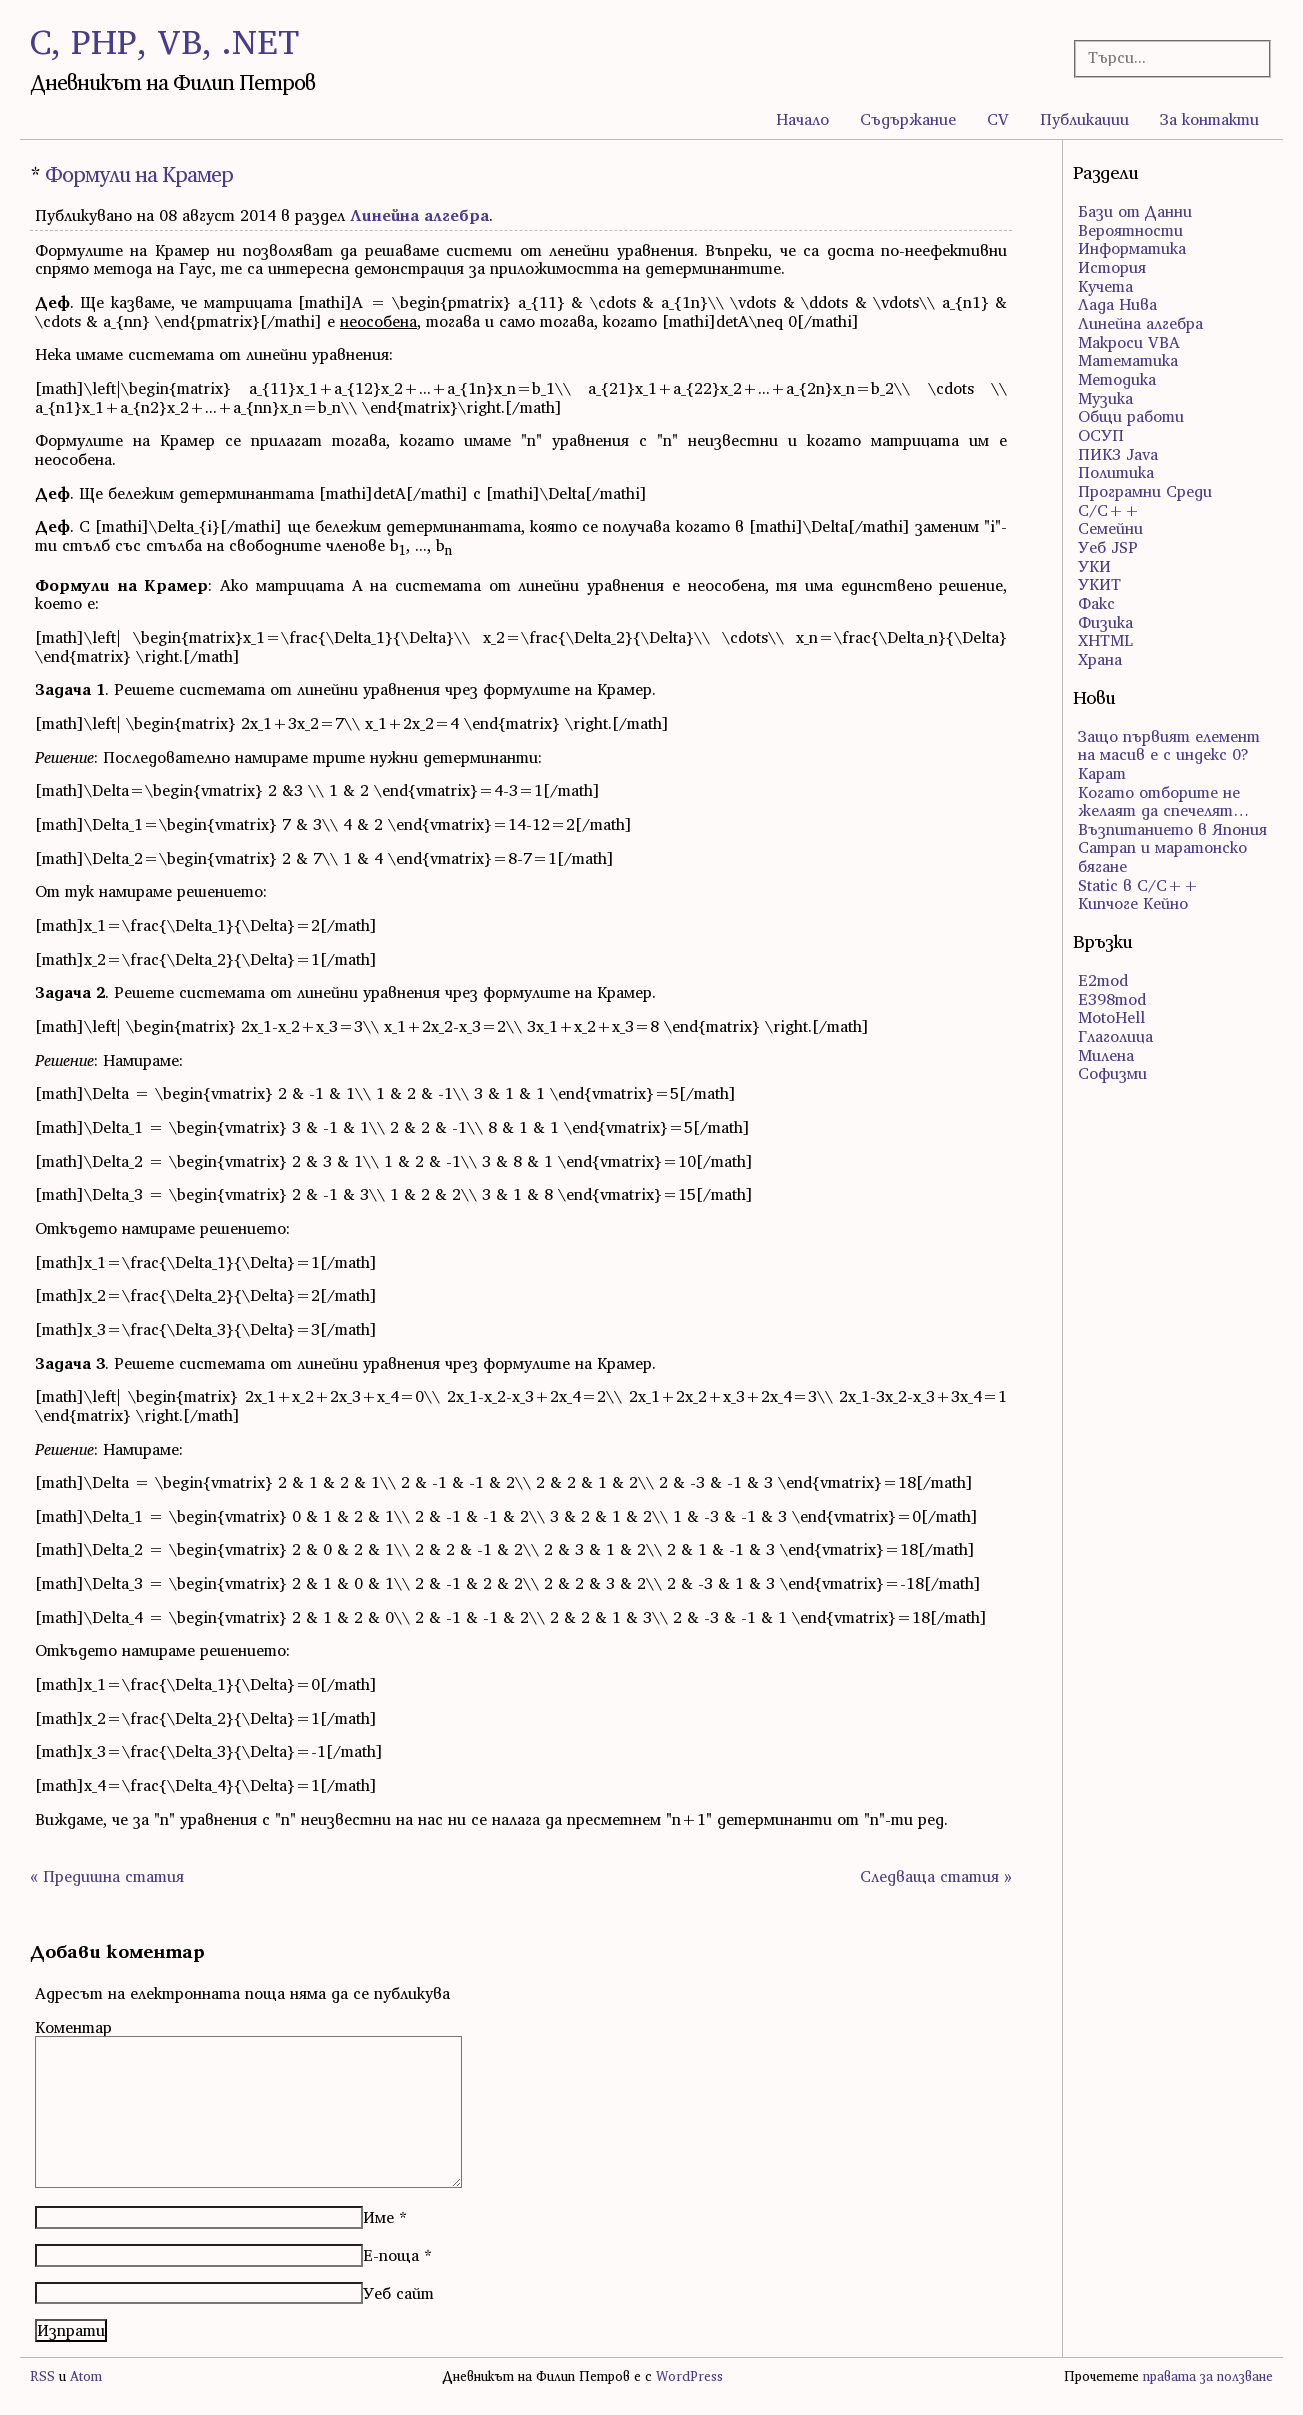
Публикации (1084, 119)
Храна (1100, 659)
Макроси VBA (1129, 342)
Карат (1102, 773)
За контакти (1209, 119)
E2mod (1103, 980)
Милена (1106, 1055)
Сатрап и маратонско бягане (1162, 856)
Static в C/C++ (1138, 885)
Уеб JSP (1108, 547)
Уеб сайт (398, 2293)
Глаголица (1115, 1036)
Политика (1116, 472)
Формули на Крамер (139, 174)
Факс (1096, 603)
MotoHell (1111, 1017)
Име (378, 2217)
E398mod (1112, 999)
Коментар (73, 2027)
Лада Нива (1117, 304)
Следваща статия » (936, 1876)
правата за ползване (1208, 2376)
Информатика (1132, 248)
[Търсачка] (1164, 57)
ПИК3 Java (1118, 454)
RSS (42, 2376)
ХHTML (1105, 640)
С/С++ (1109, 510)
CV (998, 119)
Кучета (1105, 286)
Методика (1117, 379)
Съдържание (908, 119)
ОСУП (1101, 435)
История (1112, 267)
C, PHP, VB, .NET (164, 41)
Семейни (1110, 528)
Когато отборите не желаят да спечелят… (1163, 801)
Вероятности (1130, 230)
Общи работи (1131, 416)
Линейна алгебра (419, 215)
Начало (802, 119)
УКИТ (1099, 584)
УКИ (1094, 566)
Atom (86, 2376)
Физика (1105, 622)
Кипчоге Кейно (1133, 903)
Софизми (1112, 1073)
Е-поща (391, 2255)
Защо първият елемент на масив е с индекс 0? (1169, 745)
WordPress (689, 2376)
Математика (1128, 360)
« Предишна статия (107, 1876)
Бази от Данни (1135, 211)
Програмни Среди (1145, 491)
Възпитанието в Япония (1172, 829)
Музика (1105, 398)
